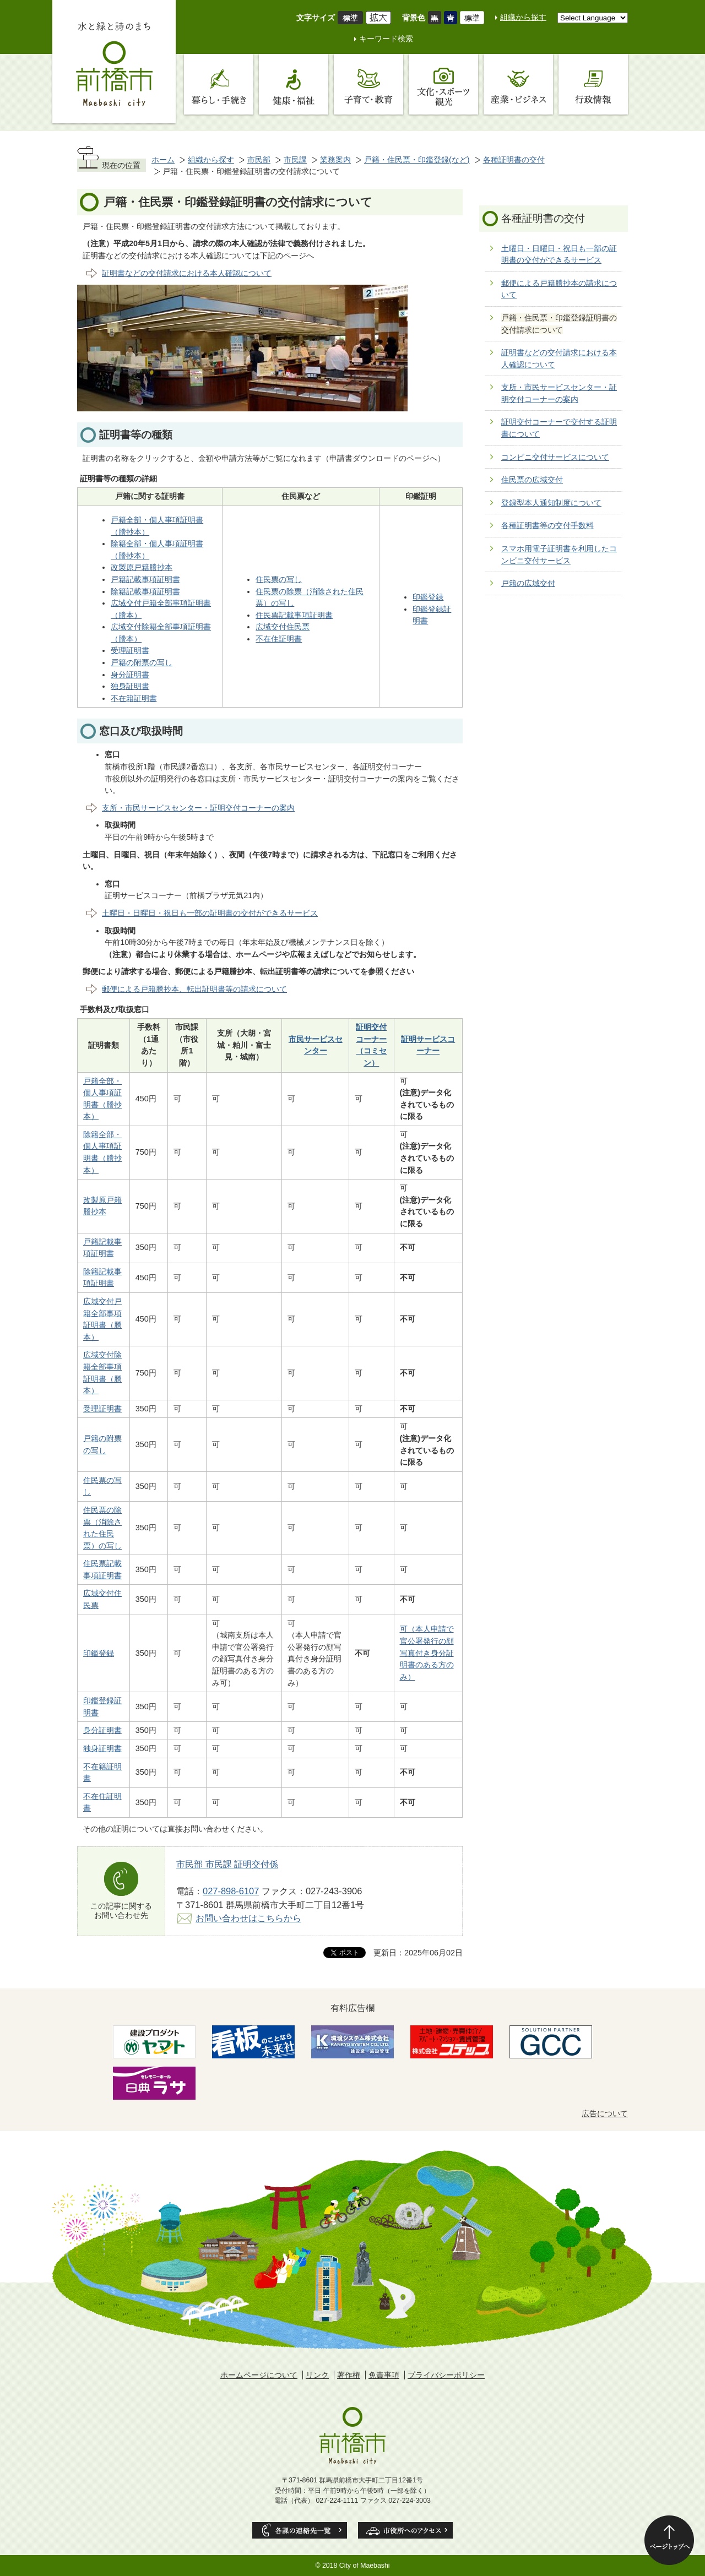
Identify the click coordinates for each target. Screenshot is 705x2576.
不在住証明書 (279, 638)
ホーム (163, 159)
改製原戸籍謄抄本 (141, 567)
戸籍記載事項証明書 (145, 579)
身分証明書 (130, 674)
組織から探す (523, 17)
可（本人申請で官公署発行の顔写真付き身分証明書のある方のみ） (427, 1652)
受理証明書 (130, 650)
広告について (605, 2113)
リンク (317, 2375)
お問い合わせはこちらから (248, 1918)
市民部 (258, 159)
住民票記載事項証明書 (294, 615)
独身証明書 (130, 686)
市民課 (295, 159)
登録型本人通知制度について (551, 502)
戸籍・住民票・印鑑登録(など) (417, 159)
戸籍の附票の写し (141, 662)
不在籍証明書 (134, 698)
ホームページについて (258, 2375)
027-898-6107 (231, 1891)
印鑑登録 (428, 597)
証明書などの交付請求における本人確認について (187, 273)
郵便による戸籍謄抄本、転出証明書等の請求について (194, 989)
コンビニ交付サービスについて (555, 457)
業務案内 (335, 159)
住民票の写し (279, 579)
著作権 (348, 2375)
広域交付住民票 (283, 626)
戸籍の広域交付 (528, 583)
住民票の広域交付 (532, 479)
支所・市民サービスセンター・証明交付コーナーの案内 (198, 807)
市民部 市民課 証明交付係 (227, 1864)
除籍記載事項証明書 (145, 591)
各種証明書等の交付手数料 (547, 525)
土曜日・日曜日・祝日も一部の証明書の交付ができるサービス (210, 913)
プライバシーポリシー (446, 2375)
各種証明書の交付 (514, 159)
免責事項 (383, 2375)
